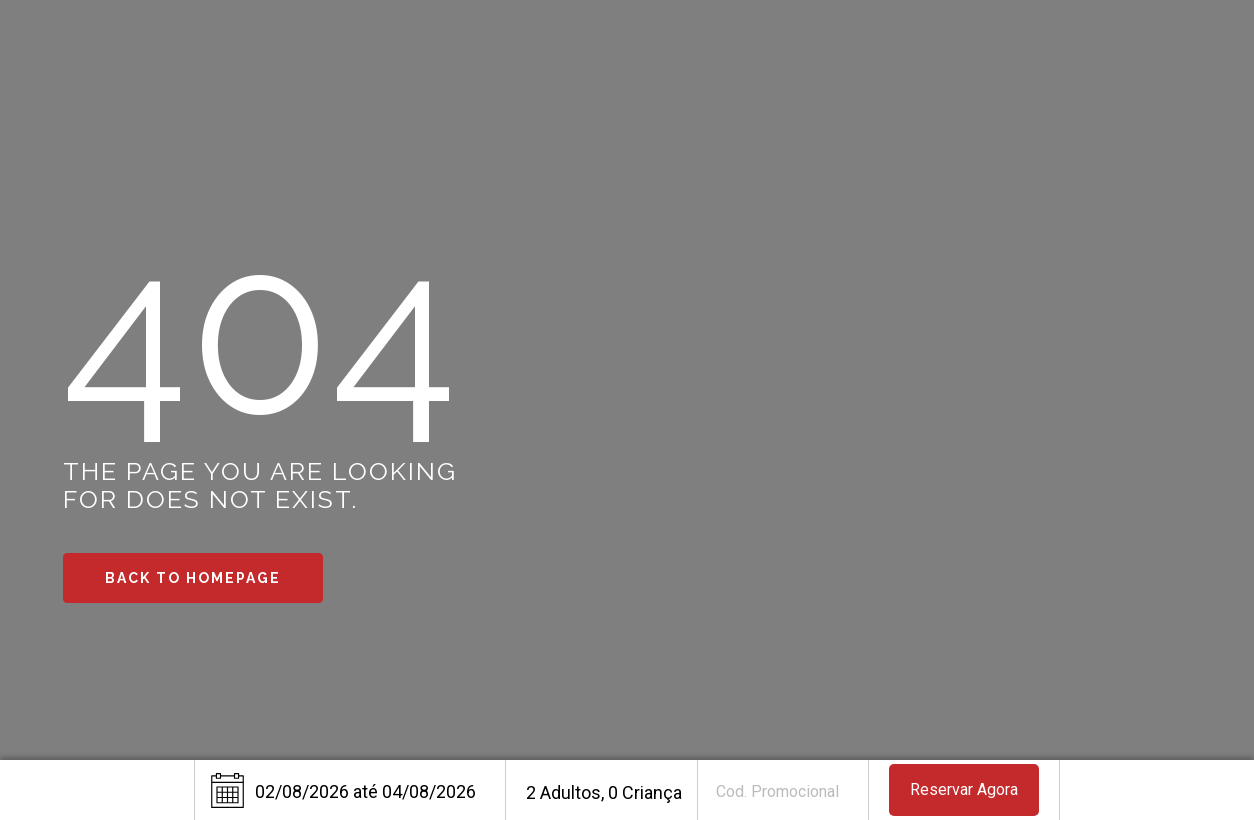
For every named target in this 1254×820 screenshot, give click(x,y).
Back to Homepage (193, 578)
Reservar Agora (964, 789)
